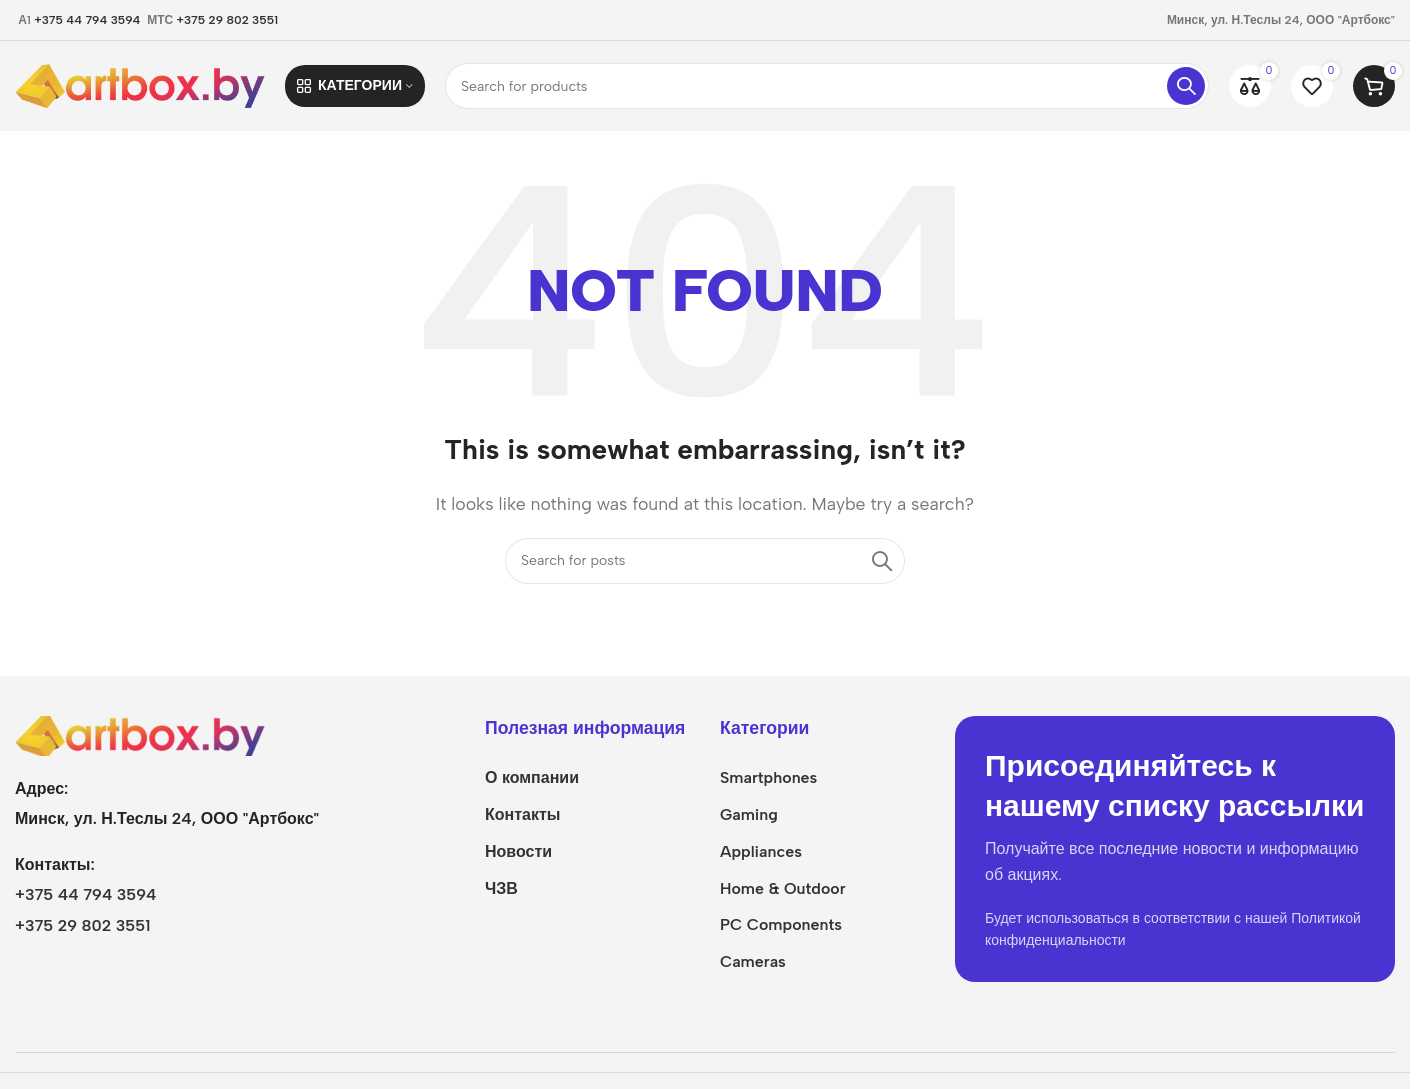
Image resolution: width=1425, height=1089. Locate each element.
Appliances (761, 851)
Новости (518, 851)
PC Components (781, 924)
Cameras (753, 961)
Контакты (522, 814)
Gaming (749, 814)
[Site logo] (140, 84)
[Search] (827, 86)
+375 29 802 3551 (228, 20)
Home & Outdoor (783, 888)
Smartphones (768, 777)
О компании (532, 777)
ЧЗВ (501, 888)
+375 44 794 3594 (87, 20)
